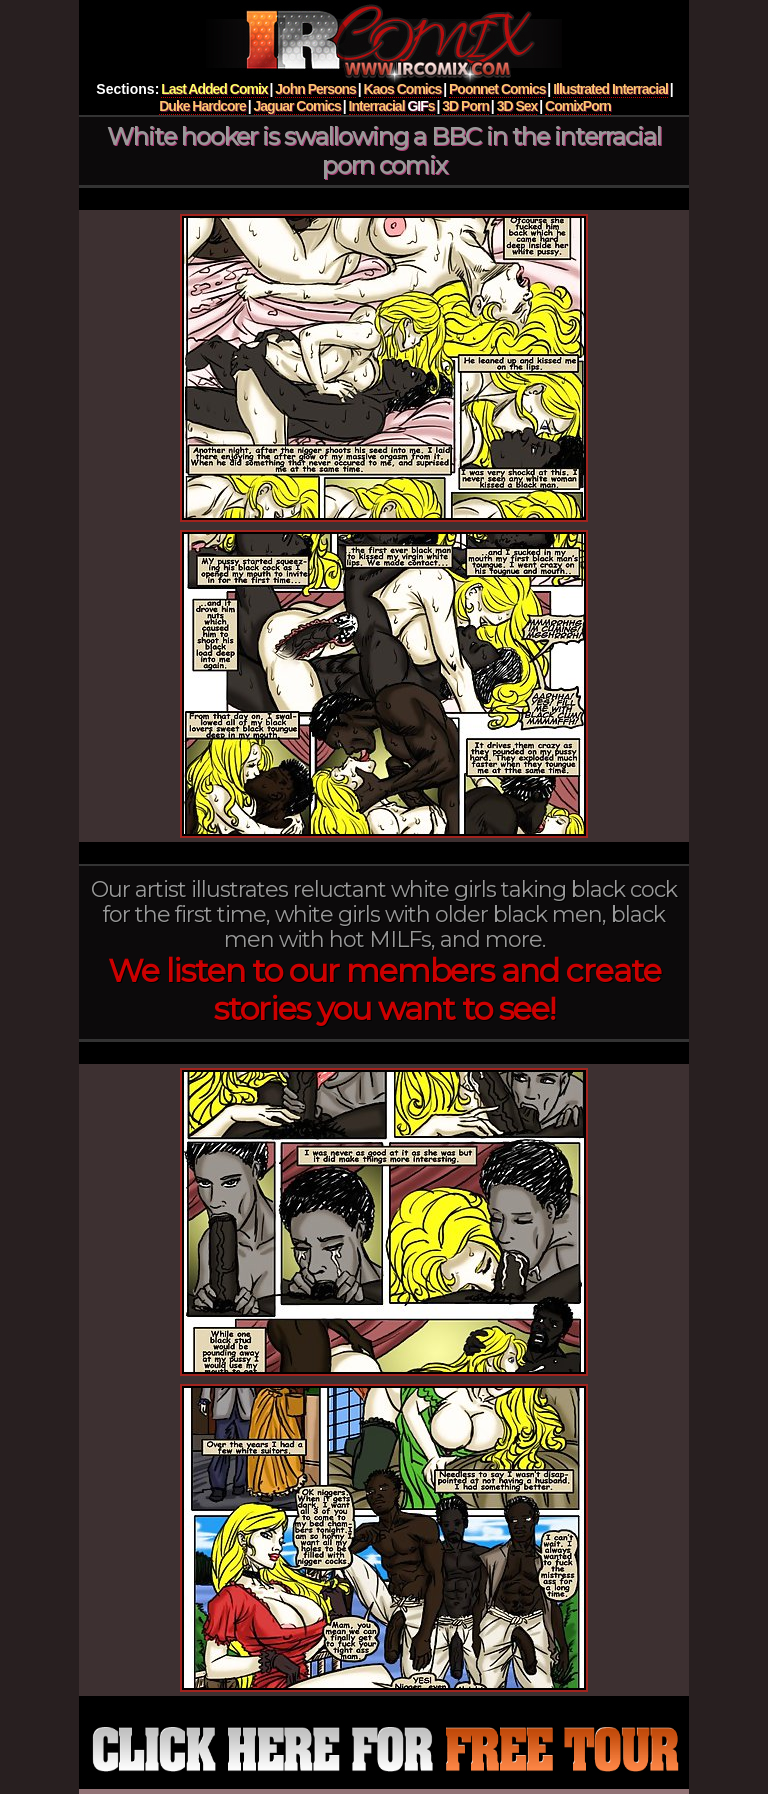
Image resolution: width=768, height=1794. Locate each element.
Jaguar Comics (297, 106)
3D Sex (517, 106)
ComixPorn (578, 106)
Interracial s (392, 106)
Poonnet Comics (497, 89)
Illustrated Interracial (610, 89)
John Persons (315, 89)
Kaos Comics (403, 89)
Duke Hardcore (202, 106)
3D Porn (465, 106)
